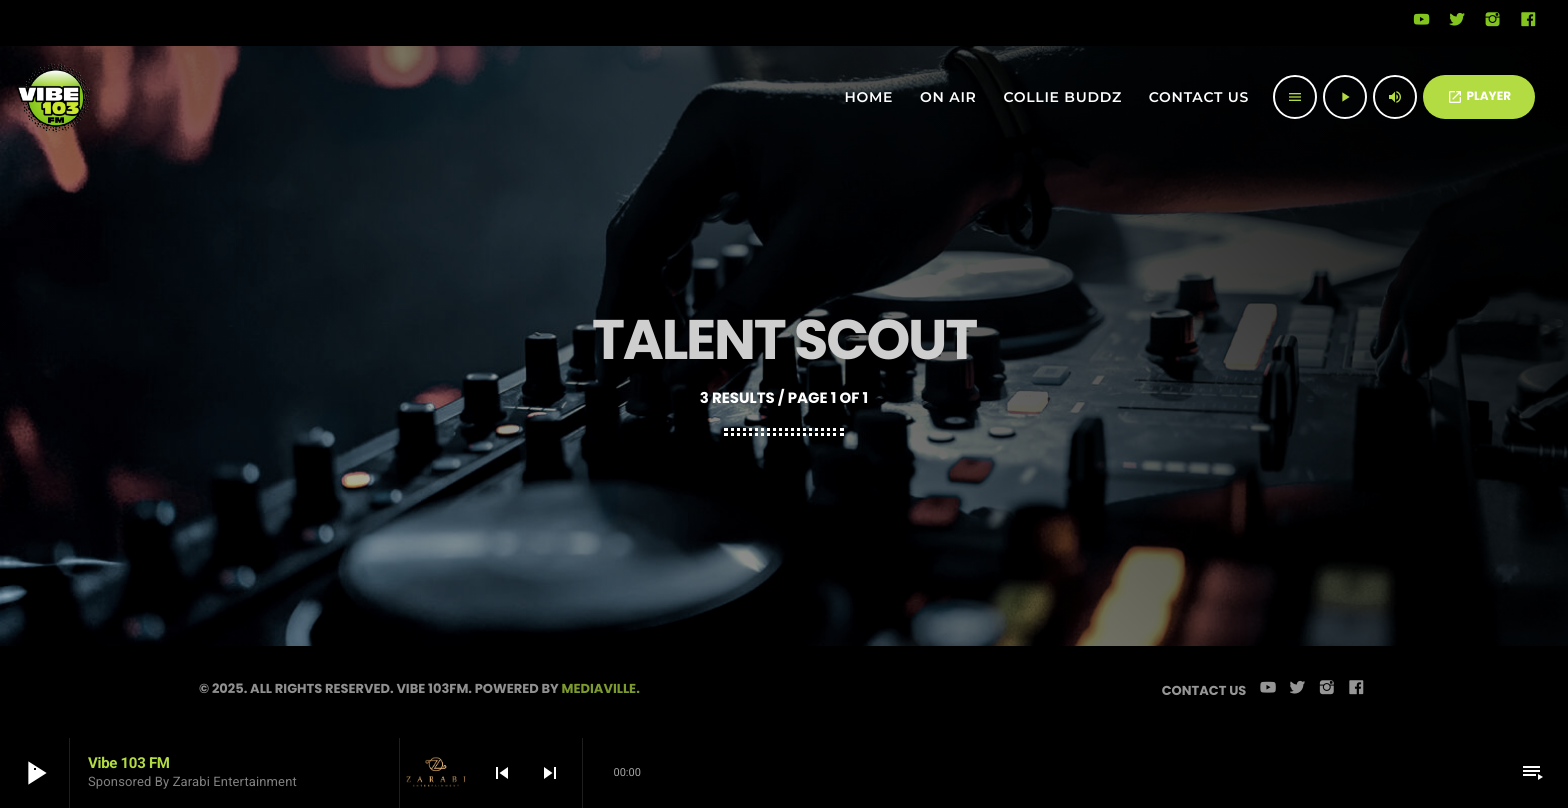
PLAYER (1479, 96)
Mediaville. (601, 688)
